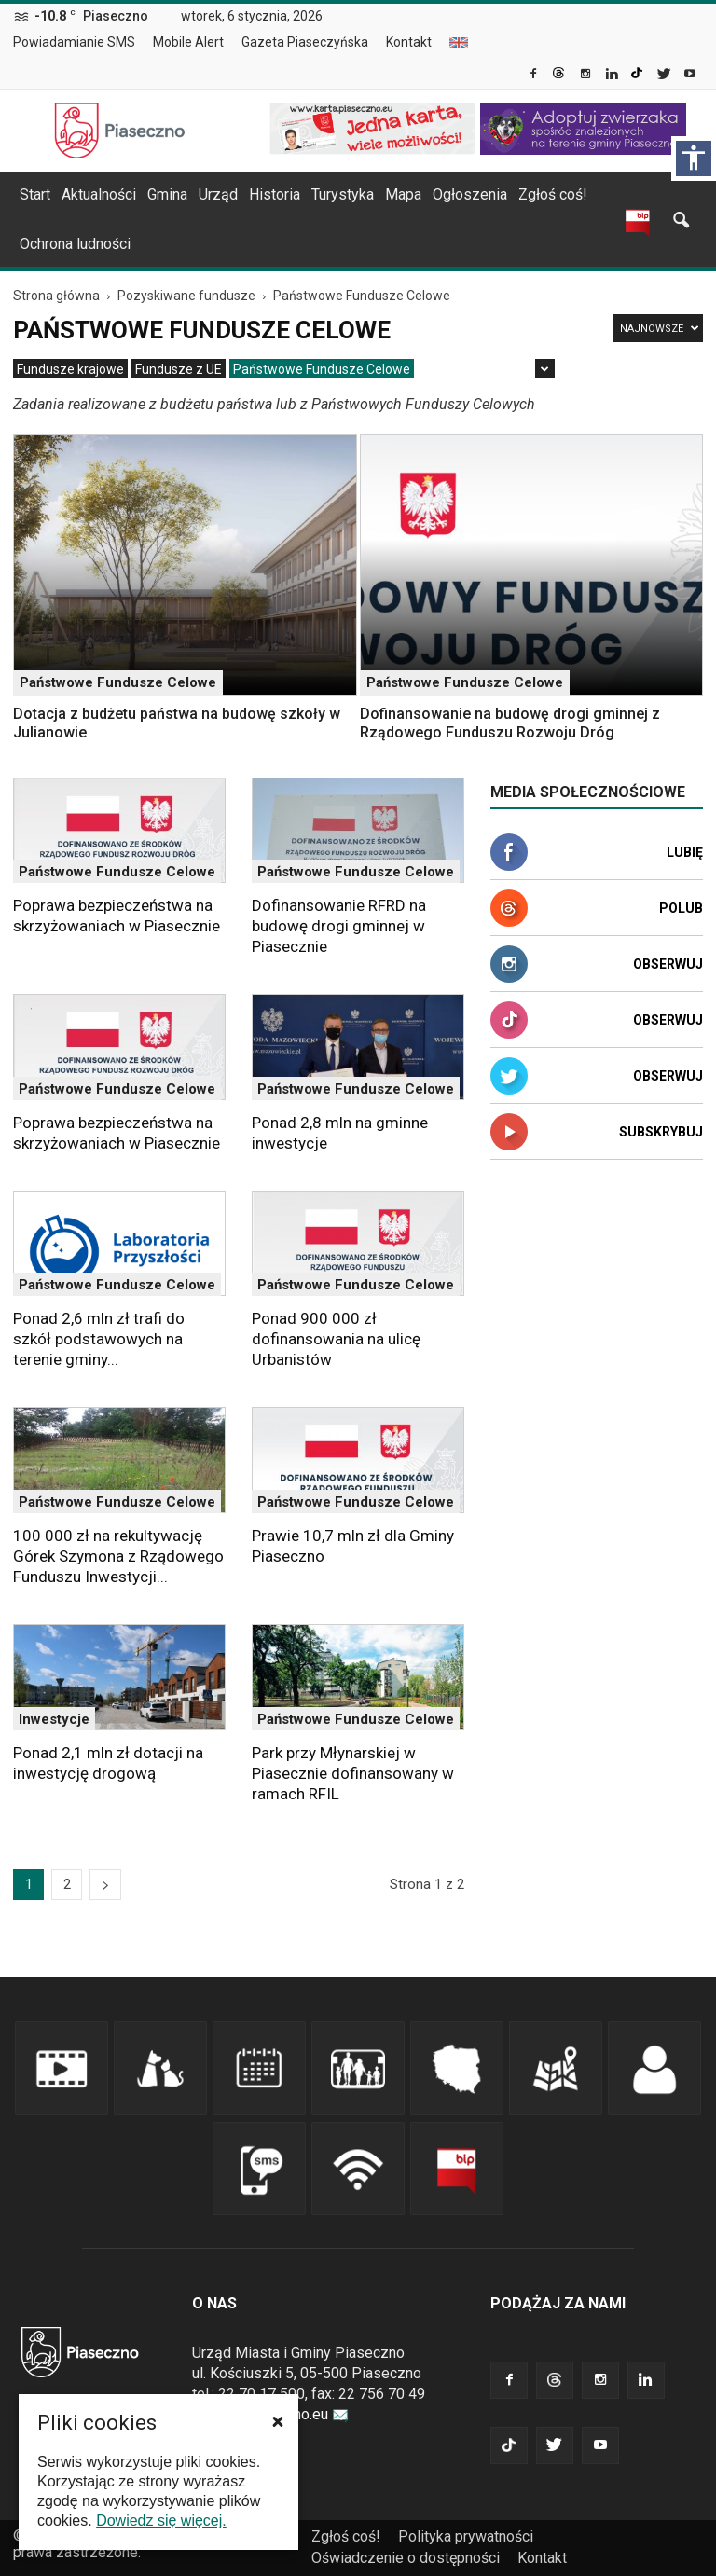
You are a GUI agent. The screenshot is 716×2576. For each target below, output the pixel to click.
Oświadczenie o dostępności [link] (405, 2558)
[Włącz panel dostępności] (693, 158)
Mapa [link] (403, 194)
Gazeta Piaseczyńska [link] (304, 41)
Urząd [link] (218, 194)
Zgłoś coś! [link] (552, 194)
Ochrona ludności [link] (75, 244)
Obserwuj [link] (668, 964)
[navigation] (335, 194)
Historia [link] (274, 194)
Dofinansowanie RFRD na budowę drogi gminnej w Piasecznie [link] (339, 926)
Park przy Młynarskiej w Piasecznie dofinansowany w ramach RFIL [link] (353, 1773)
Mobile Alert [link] (188, 41)
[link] (534, 75)
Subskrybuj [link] (661, 1131)
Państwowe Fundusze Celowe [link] (321, 369)
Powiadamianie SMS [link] (74, 41)
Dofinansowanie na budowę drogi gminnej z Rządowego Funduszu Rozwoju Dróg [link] (510, 723)
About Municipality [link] (458, 42)
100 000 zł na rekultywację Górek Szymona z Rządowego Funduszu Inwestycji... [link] (118, 1556)
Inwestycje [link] (54, 1719)
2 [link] (67, 1884)
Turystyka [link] (342, 194)
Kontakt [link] (409, 41)
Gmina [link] (167, 194)
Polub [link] (681, 908)
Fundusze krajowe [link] (70, 369)
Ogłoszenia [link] (470, 194)
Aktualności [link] (99, 194)
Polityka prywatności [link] (465, 2536)
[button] (277, 2421)
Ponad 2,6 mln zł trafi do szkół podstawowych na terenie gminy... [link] (99, 1339)
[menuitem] (81, 43)
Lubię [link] (685, 852)
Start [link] (35, 194)
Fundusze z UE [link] (178, 369)
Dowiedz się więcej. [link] (161, 2520)
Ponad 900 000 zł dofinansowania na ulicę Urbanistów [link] (336, 1339)
